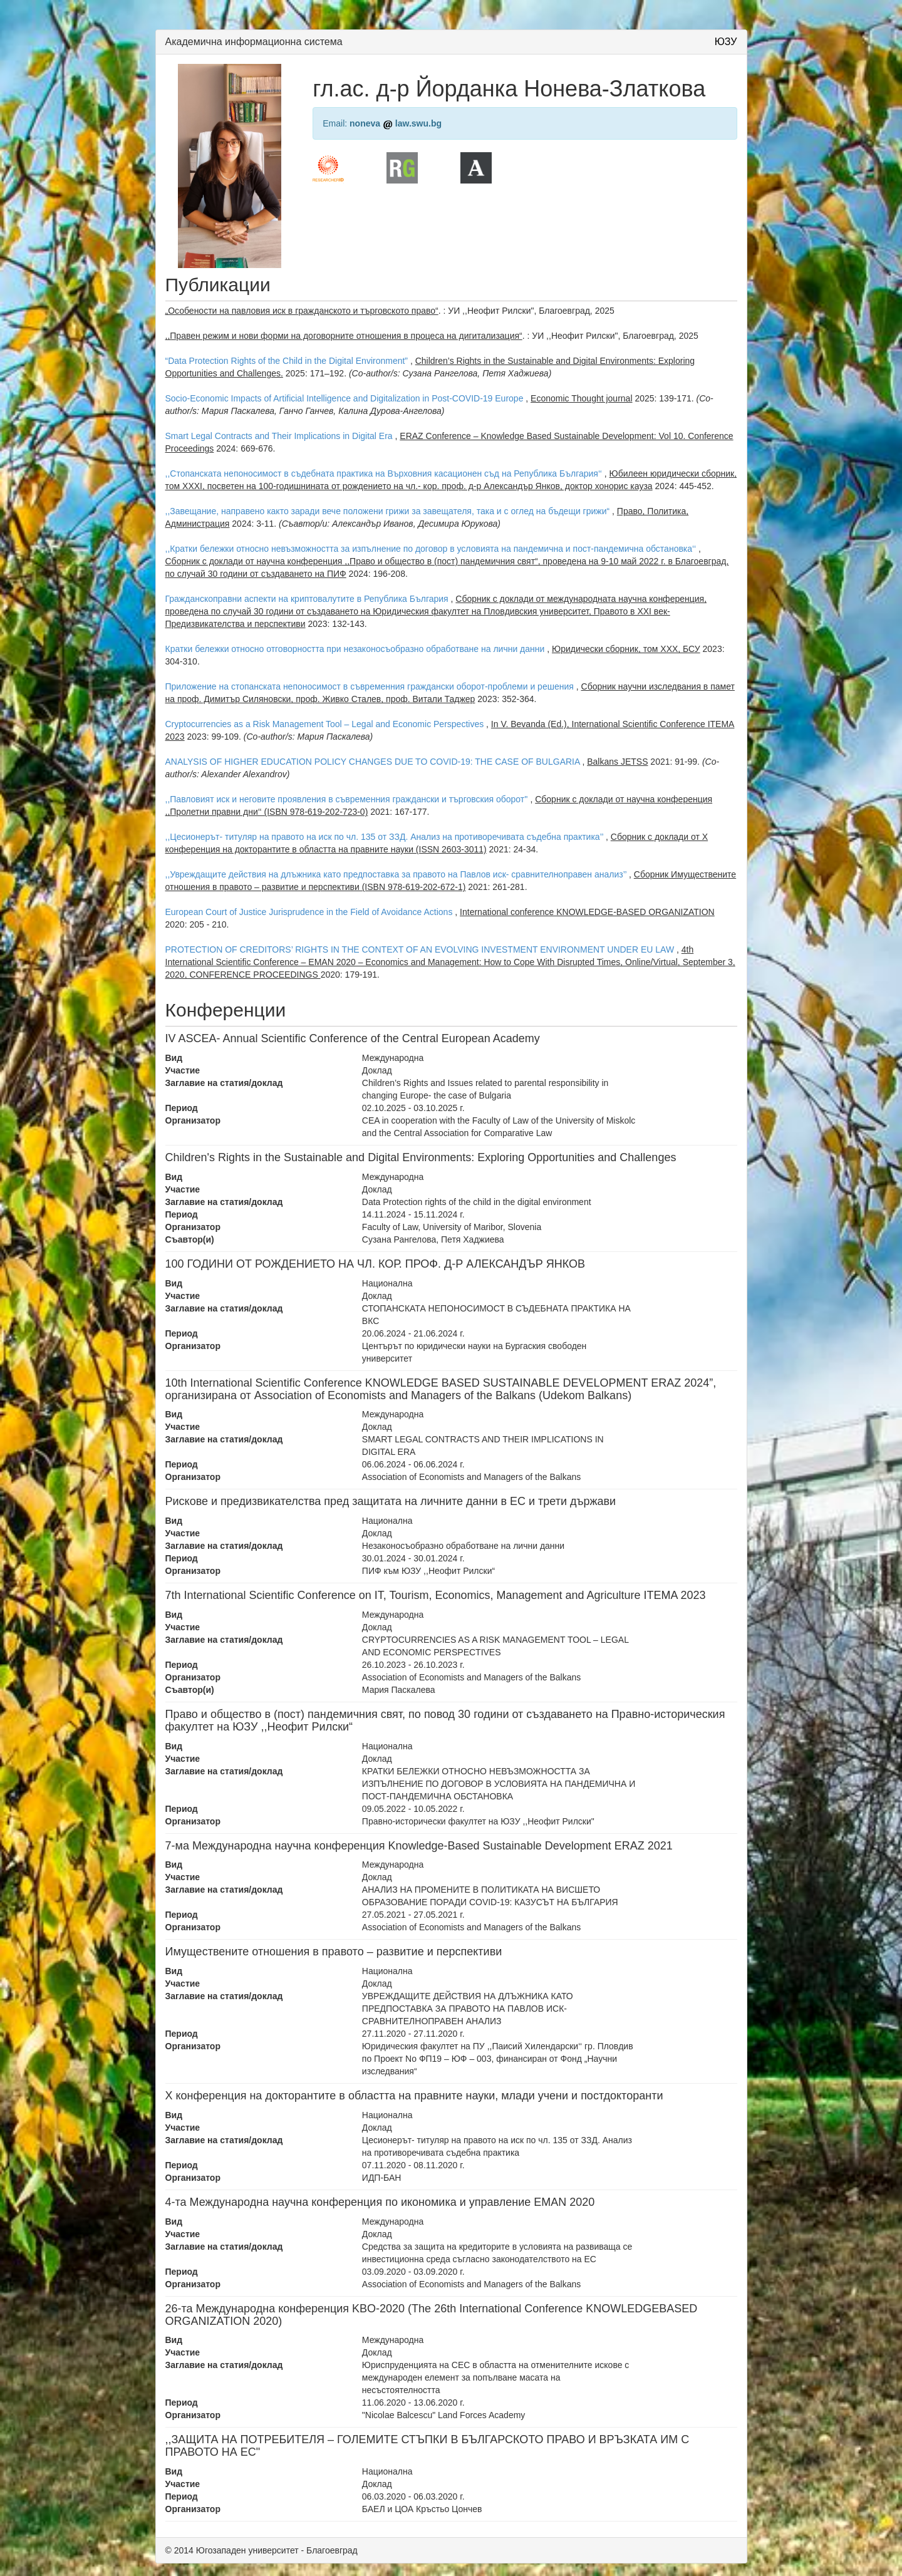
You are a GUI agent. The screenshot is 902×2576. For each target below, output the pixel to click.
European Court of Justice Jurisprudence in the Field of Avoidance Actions (309, 912)
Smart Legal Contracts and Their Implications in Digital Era (279, 436)
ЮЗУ (726, 41)
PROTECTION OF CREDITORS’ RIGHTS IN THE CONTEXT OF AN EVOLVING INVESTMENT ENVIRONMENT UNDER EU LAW (420, 949)
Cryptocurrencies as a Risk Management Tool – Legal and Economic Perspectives (324, 724)
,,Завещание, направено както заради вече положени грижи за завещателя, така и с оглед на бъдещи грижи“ (387, 511)
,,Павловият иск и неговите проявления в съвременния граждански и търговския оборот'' (346, 799)
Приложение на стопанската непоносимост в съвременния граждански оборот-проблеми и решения (369, 686)
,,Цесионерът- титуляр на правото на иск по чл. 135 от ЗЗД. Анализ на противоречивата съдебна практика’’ (384, 837)
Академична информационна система (254, 41)
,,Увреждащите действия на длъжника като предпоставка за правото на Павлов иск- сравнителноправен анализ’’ (396, 874)
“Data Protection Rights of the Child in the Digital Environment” (286, 361)
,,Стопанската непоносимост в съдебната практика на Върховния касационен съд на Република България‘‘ (383, 473)
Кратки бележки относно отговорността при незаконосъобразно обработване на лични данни (355, 649)
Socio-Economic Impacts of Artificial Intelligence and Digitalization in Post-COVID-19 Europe (344, 398)
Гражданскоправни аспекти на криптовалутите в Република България (306, 599)
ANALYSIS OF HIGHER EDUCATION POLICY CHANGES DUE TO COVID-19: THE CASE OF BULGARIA (372, 762)
